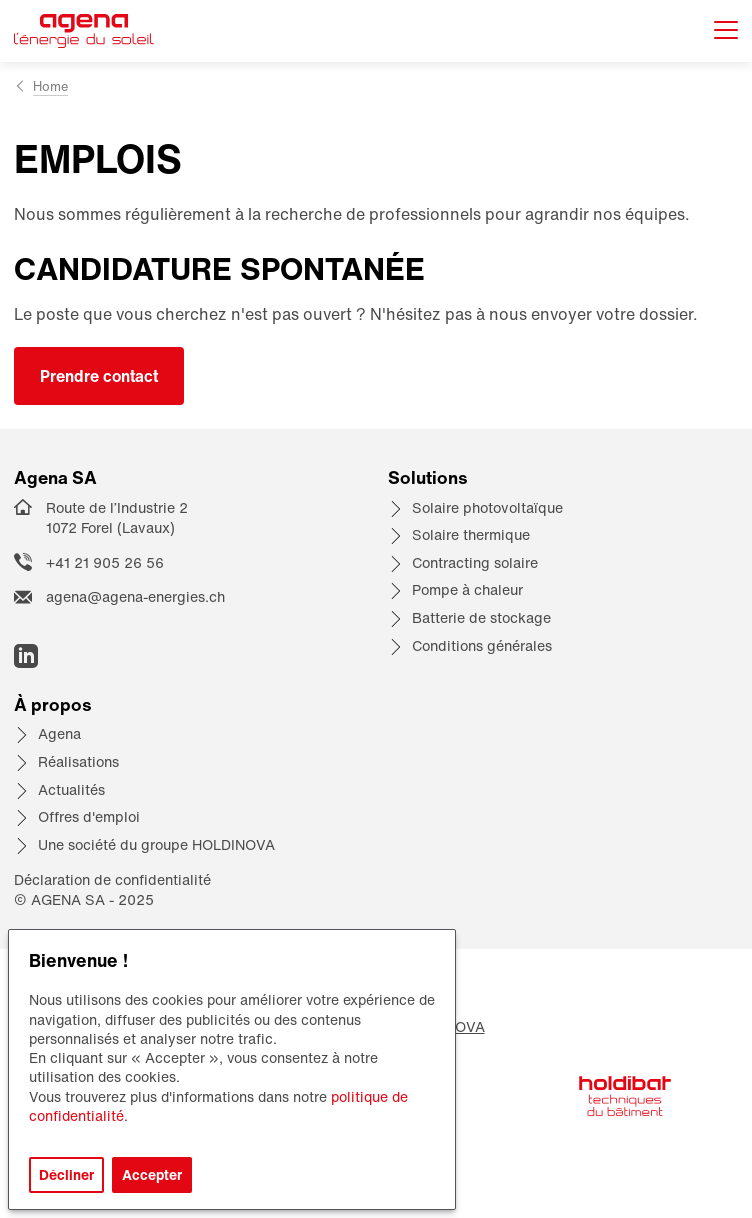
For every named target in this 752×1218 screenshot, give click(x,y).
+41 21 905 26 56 (105, 562)
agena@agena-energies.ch (135, 596)
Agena (59, 733)
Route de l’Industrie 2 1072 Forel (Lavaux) (117, 518)
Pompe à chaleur (467, 589)
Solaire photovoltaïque (487, 507)
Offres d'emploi (89, 816)
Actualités (71, 789)
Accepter (152, 1174)
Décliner (66, 1174)
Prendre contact (99, 376)
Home (50, 86)
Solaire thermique (471, 534)
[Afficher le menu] (726, 31)
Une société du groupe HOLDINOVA (156, 844)
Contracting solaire (475, 562)
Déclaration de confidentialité (112, 879)
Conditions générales (482, 645)
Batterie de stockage (481, 617)
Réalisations (78, 761)
